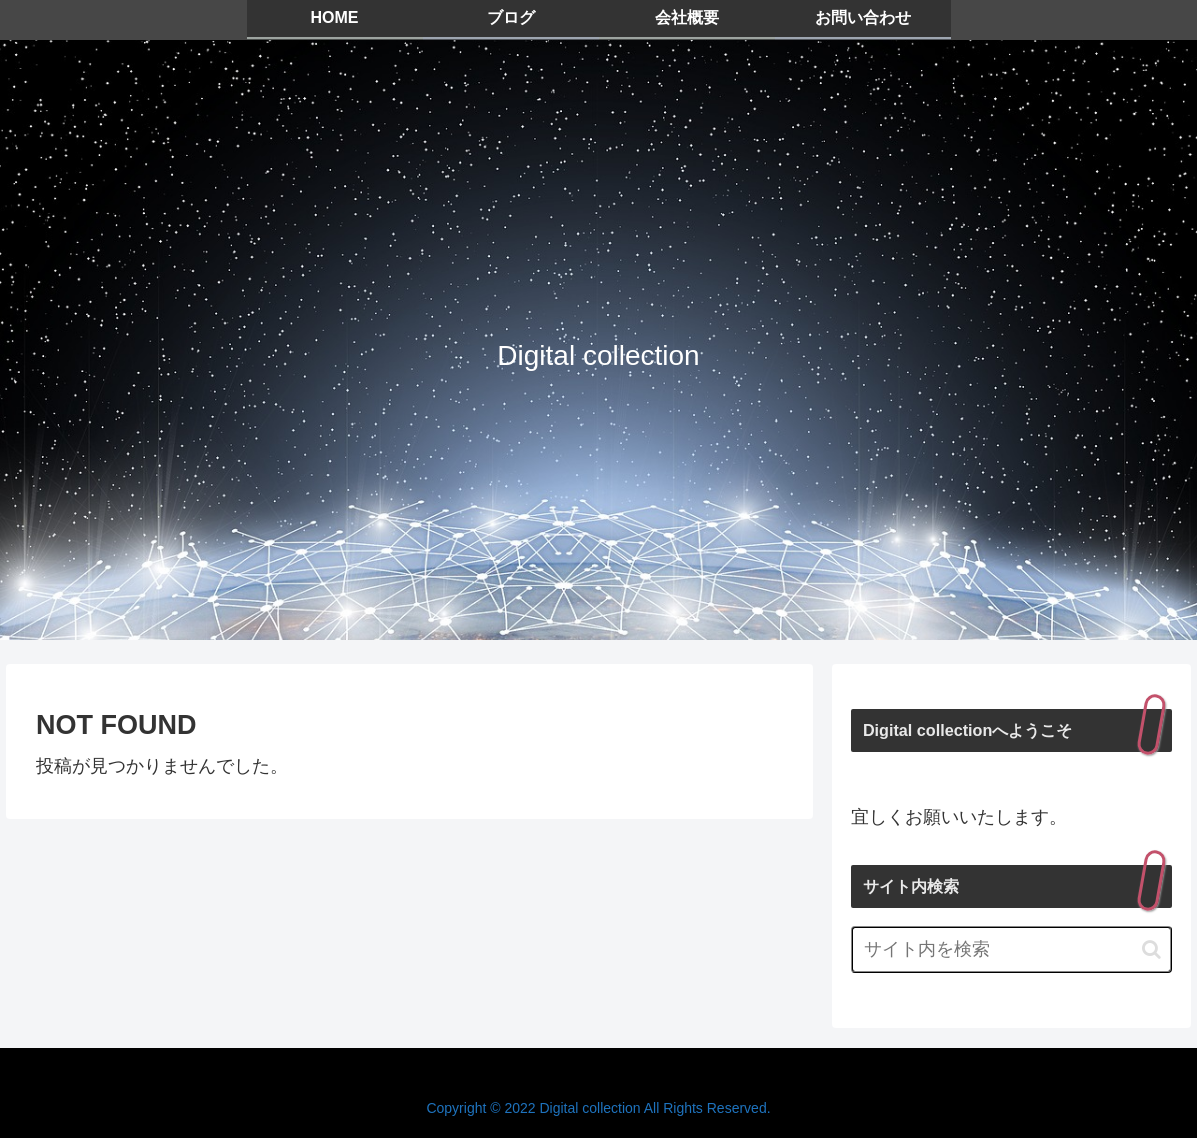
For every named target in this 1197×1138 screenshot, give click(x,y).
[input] (1011, 949)
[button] (1151, 949)
